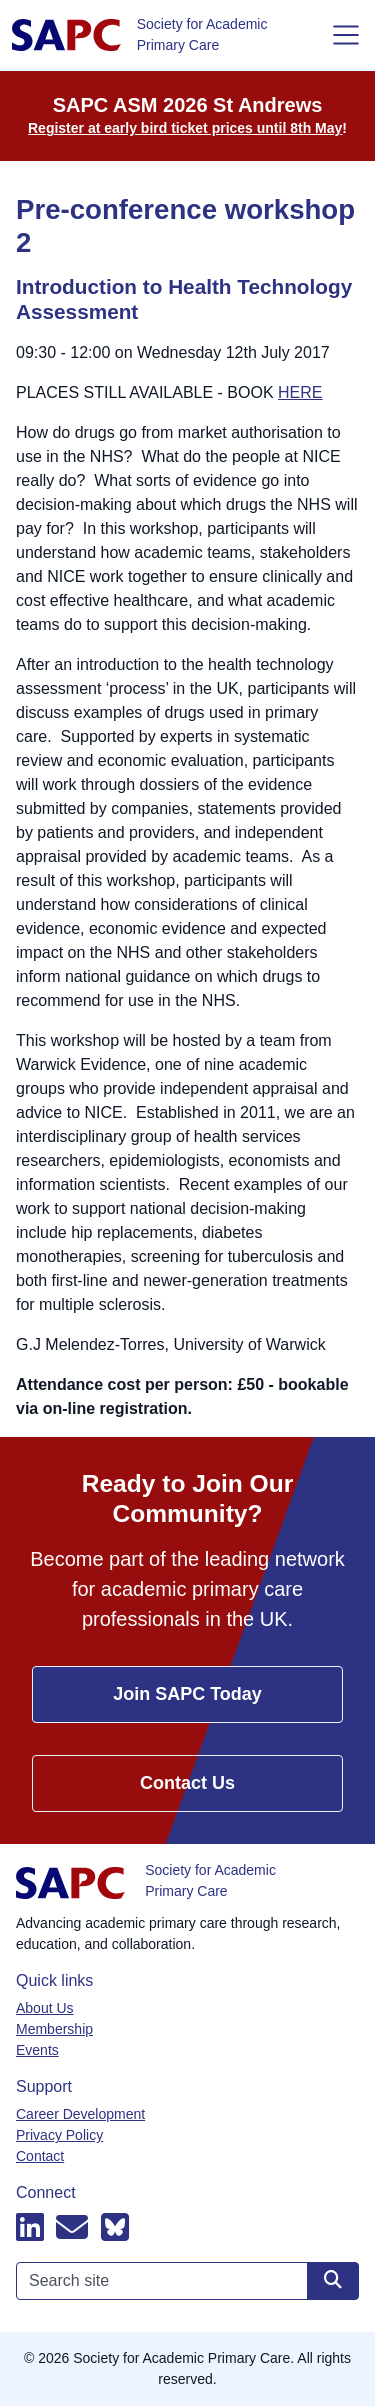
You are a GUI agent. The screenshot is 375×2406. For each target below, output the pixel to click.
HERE (300, 392)
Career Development (80, 2114)
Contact (40, 2156)
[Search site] (333, 2281)
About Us (45, 2008)
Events (37, 2050)
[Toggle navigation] (346, 35)
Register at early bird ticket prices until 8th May (185, 128)
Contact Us (187, 1783)
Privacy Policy (59, 2135)
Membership (54, 2029)
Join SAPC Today (187, 1694)
